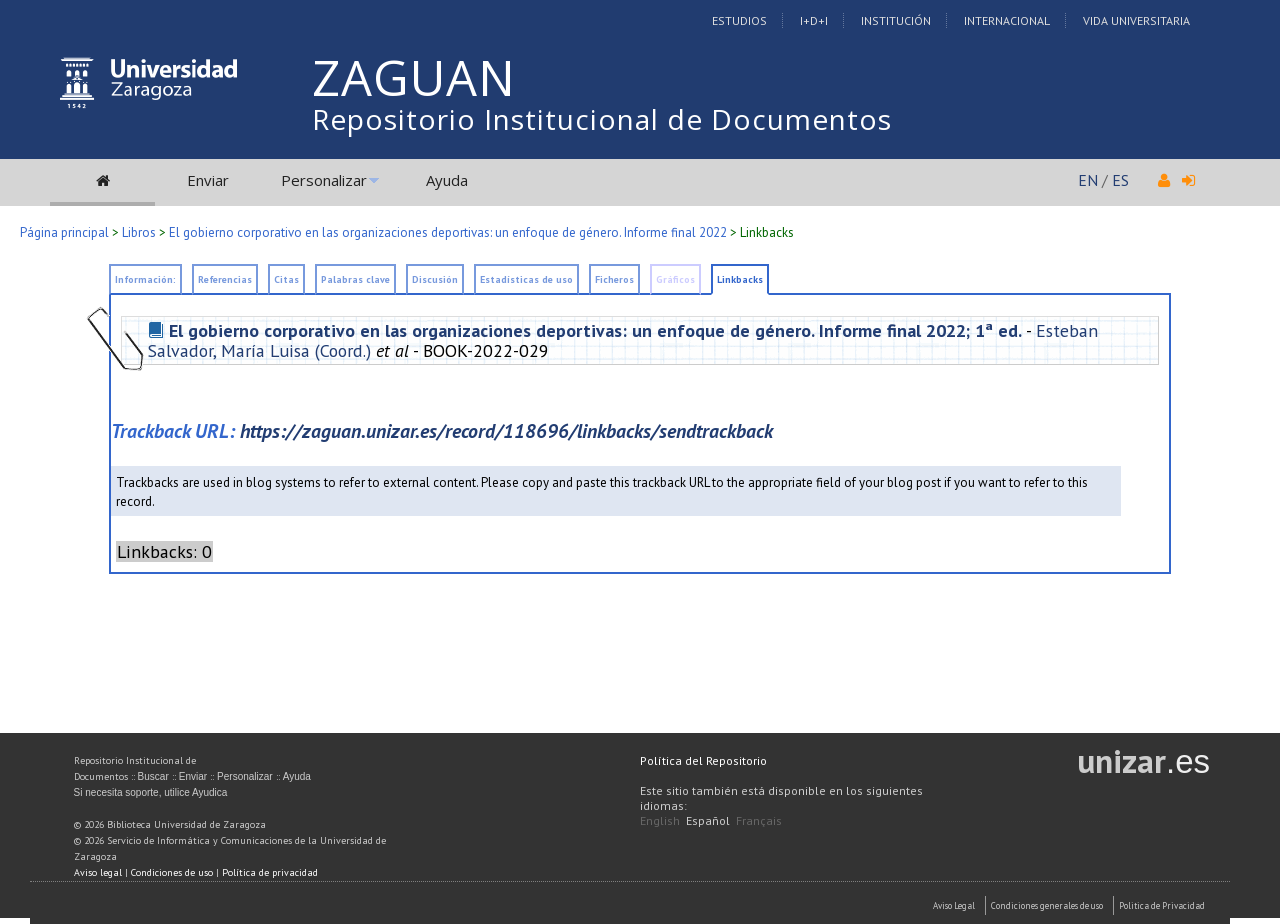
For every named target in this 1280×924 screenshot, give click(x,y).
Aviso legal (98, 872)
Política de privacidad (270, 872)
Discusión (435, 279)
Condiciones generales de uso (1047, 905)
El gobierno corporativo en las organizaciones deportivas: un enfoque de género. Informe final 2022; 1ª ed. (595, 330)
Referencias (225, 279)
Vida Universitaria (1136, 20)
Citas (286, 279)
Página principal (64, 232)
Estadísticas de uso (526, 279)
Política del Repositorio (703, 760)
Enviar (208, 180)
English (660, 820)
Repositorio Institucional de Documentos (602, 119)
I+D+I (814, 20)
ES (1120, 180)
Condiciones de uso (172, 872)
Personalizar (324, 180)
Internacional (1007, 20)
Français (759, 820)
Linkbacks (767, 232)
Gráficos (675, 279)
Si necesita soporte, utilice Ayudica (151, 792)
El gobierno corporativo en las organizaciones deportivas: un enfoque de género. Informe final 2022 (448, 232)
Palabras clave (355, 279)
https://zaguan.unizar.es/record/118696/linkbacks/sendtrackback (506, 430)
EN (1088, 180)
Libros (139, 232)
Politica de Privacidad (1162, 905)
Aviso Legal (954, 905)
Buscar (153, 776)
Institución (896, 20)
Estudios (739, 20)
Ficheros (614, 279)
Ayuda (447, 180)
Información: (145, 279)
